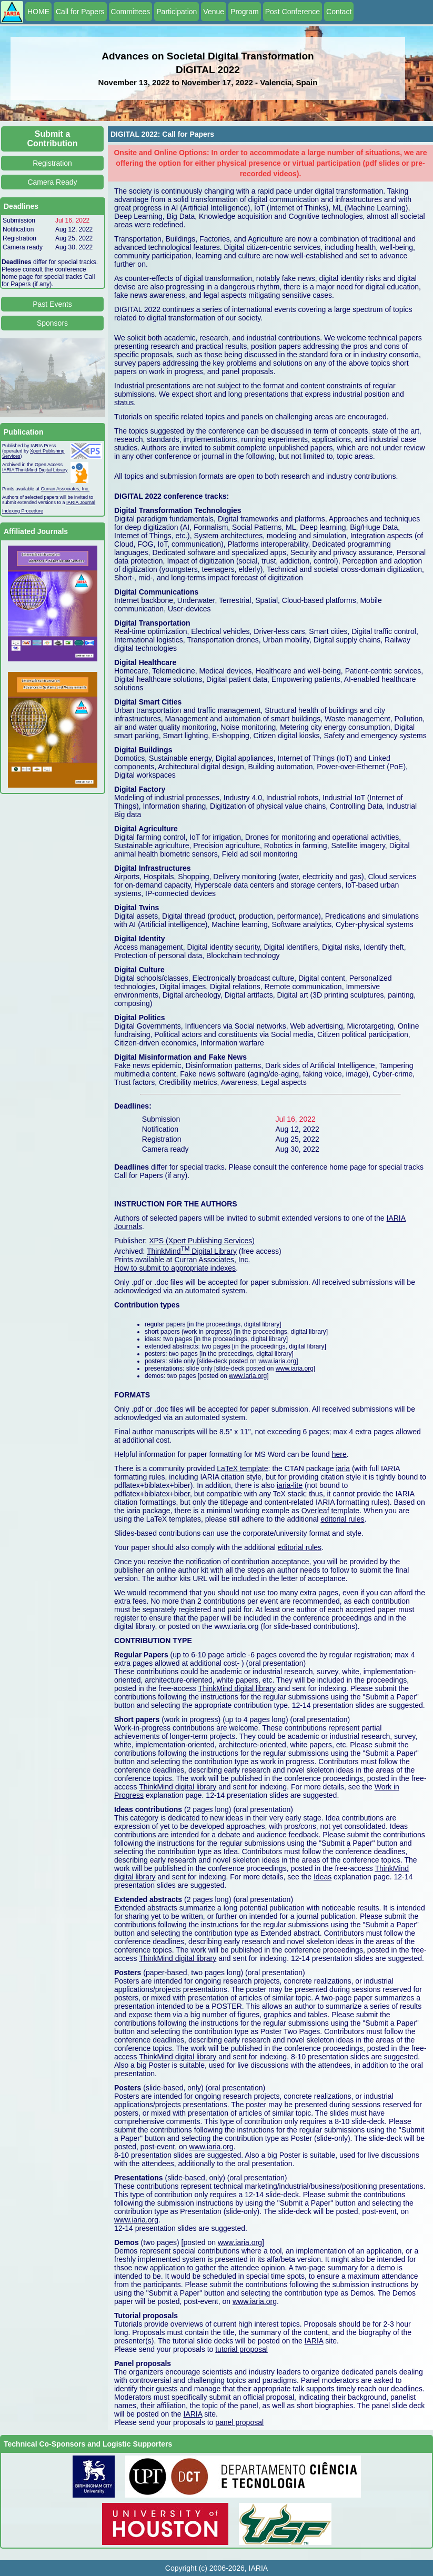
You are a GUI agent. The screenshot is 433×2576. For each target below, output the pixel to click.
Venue (213, 11)
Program (244, 11)
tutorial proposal (241, 2349)
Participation (176, 11)
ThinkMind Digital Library (192, 1251)
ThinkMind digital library (237, 1688)
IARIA (314, 2341)
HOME (38, 11)
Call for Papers (80, 11)
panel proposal (239, 2422)
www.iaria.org (277, 1361)
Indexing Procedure (22, 511)
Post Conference (292, 11)
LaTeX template (242, 1468)
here (339, 1454)
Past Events (52, 304)
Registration (52, 163)
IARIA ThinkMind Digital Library (34, 469)
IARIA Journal (80, 502)
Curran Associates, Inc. (65, 488)
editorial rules (342, 1519)
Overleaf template (330, 1510)
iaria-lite (290, 1485)
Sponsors (52, 323)
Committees (130, 11)
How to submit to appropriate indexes (175, 1268)
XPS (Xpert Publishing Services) (202, 1240)
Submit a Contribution (52, 138)
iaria (343, 1468)
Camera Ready (52, 182)
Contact (338, 11)
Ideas (322, 1877)
